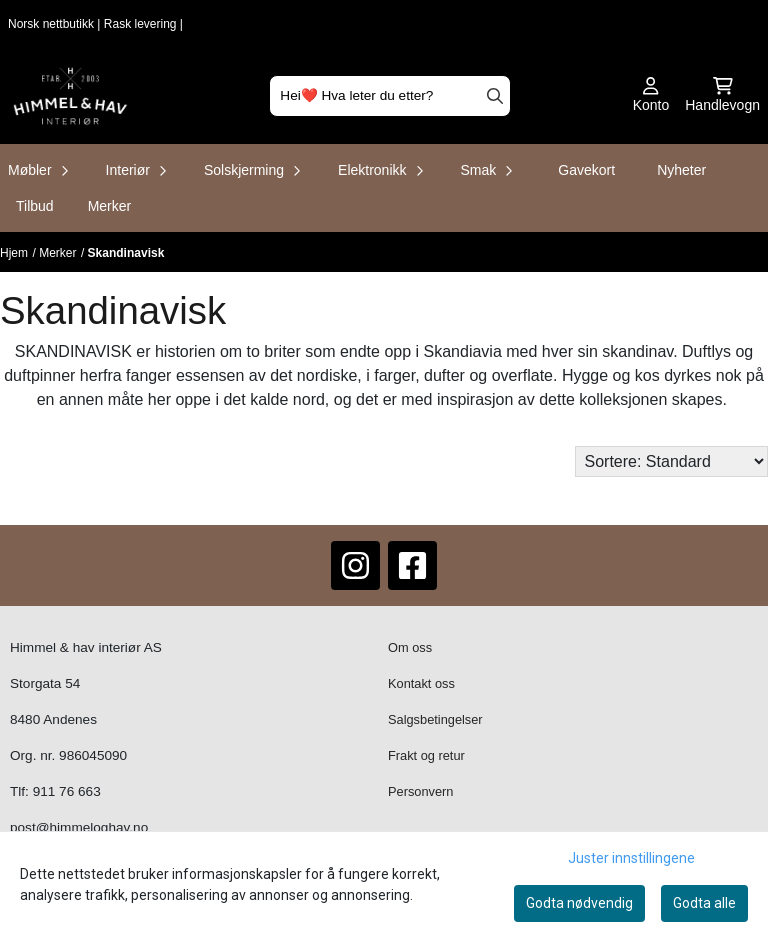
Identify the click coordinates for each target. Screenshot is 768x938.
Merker (110, 206)
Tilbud (35, 206)
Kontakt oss (421, 683)
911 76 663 (67, 791)
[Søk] (389, 96)
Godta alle (704, 903)
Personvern (420, 791)
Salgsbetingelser (435, 719)
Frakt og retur (426, 755)
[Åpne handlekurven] (722, 96)
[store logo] (70, 96)
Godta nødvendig (579, 903)
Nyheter (681, 170)
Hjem (14, 253)
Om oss (410, 647)
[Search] (495, 96)
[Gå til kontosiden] (651, 96)
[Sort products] (671, 461)
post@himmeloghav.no (79, 827)
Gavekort (586, 170)
